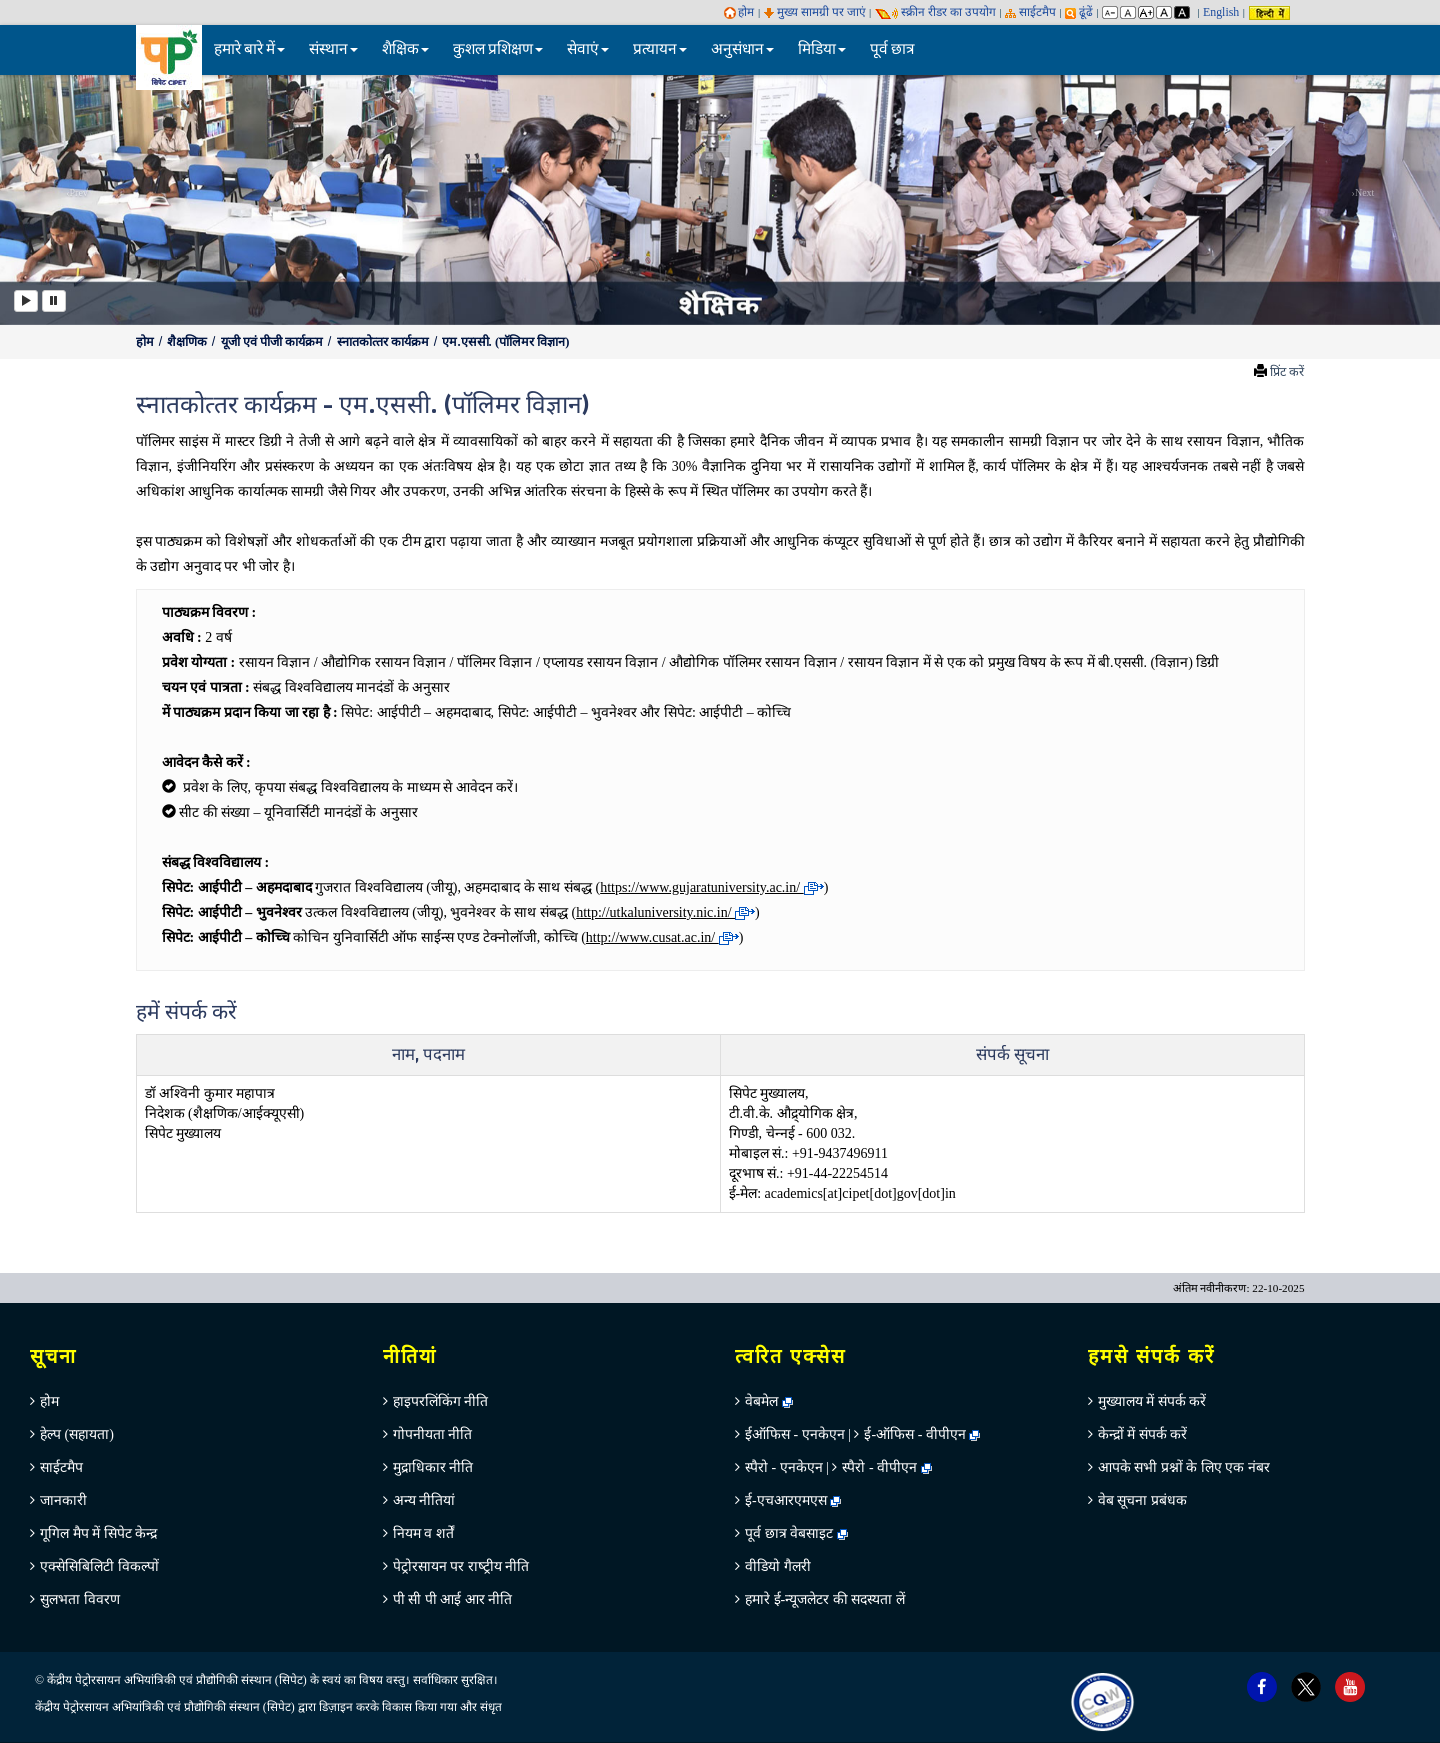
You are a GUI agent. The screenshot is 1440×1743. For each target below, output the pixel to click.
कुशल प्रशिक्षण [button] (498, 49)
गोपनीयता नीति (433, 1434)
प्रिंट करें (1287, 372)
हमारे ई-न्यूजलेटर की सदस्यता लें (825, 1599)
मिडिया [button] (822, 49)
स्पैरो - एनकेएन (784, 1467)
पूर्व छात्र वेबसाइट (796, 1533)
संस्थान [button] (333, 49)
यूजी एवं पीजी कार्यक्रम (274, 342)
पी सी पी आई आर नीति (453, 1599)
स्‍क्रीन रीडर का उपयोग (935, 12)
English (1221, 12)
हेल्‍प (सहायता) (77, 1434)
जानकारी (63, 1500)
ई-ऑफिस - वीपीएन (914, 1434)
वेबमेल (769, 1401)
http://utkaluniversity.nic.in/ (665, 912)
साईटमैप (1030, 12)
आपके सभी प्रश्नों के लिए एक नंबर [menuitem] (1184, 1467)
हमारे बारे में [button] (249, 49)
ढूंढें (1079, 12)
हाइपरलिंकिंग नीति (441, 1401)
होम (739, 12)
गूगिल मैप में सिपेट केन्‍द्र (98, 1533)
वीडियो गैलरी (778, 1566)
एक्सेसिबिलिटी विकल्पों (99, 1566)
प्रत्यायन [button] (660, 49)
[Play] (26, 301)
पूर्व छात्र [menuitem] (892, 49)
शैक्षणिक (188, 342)
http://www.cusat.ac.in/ (662, 937)
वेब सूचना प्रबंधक (1142, 1500)
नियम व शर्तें (423, 1533)
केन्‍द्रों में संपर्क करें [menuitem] (1143, 1434)
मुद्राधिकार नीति (433, 1467)
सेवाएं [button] (588, 49)
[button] (72, 198)
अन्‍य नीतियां (424, 1500)
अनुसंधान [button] (742, 49)
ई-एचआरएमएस (793, 1500)
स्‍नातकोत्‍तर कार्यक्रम (384, 342)
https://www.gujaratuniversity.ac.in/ (711, 887)
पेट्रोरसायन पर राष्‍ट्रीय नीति (461, 1566)
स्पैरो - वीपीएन (879, 1467)
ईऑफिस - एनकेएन (795, 1434)
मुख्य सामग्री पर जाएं (815, 12)
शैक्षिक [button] (405, 49)
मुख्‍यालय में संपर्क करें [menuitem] (1152, 1401)
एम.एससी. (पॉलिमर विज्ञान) (505, 342)
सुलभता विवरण (80, 1599)
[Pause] (54, 301)
